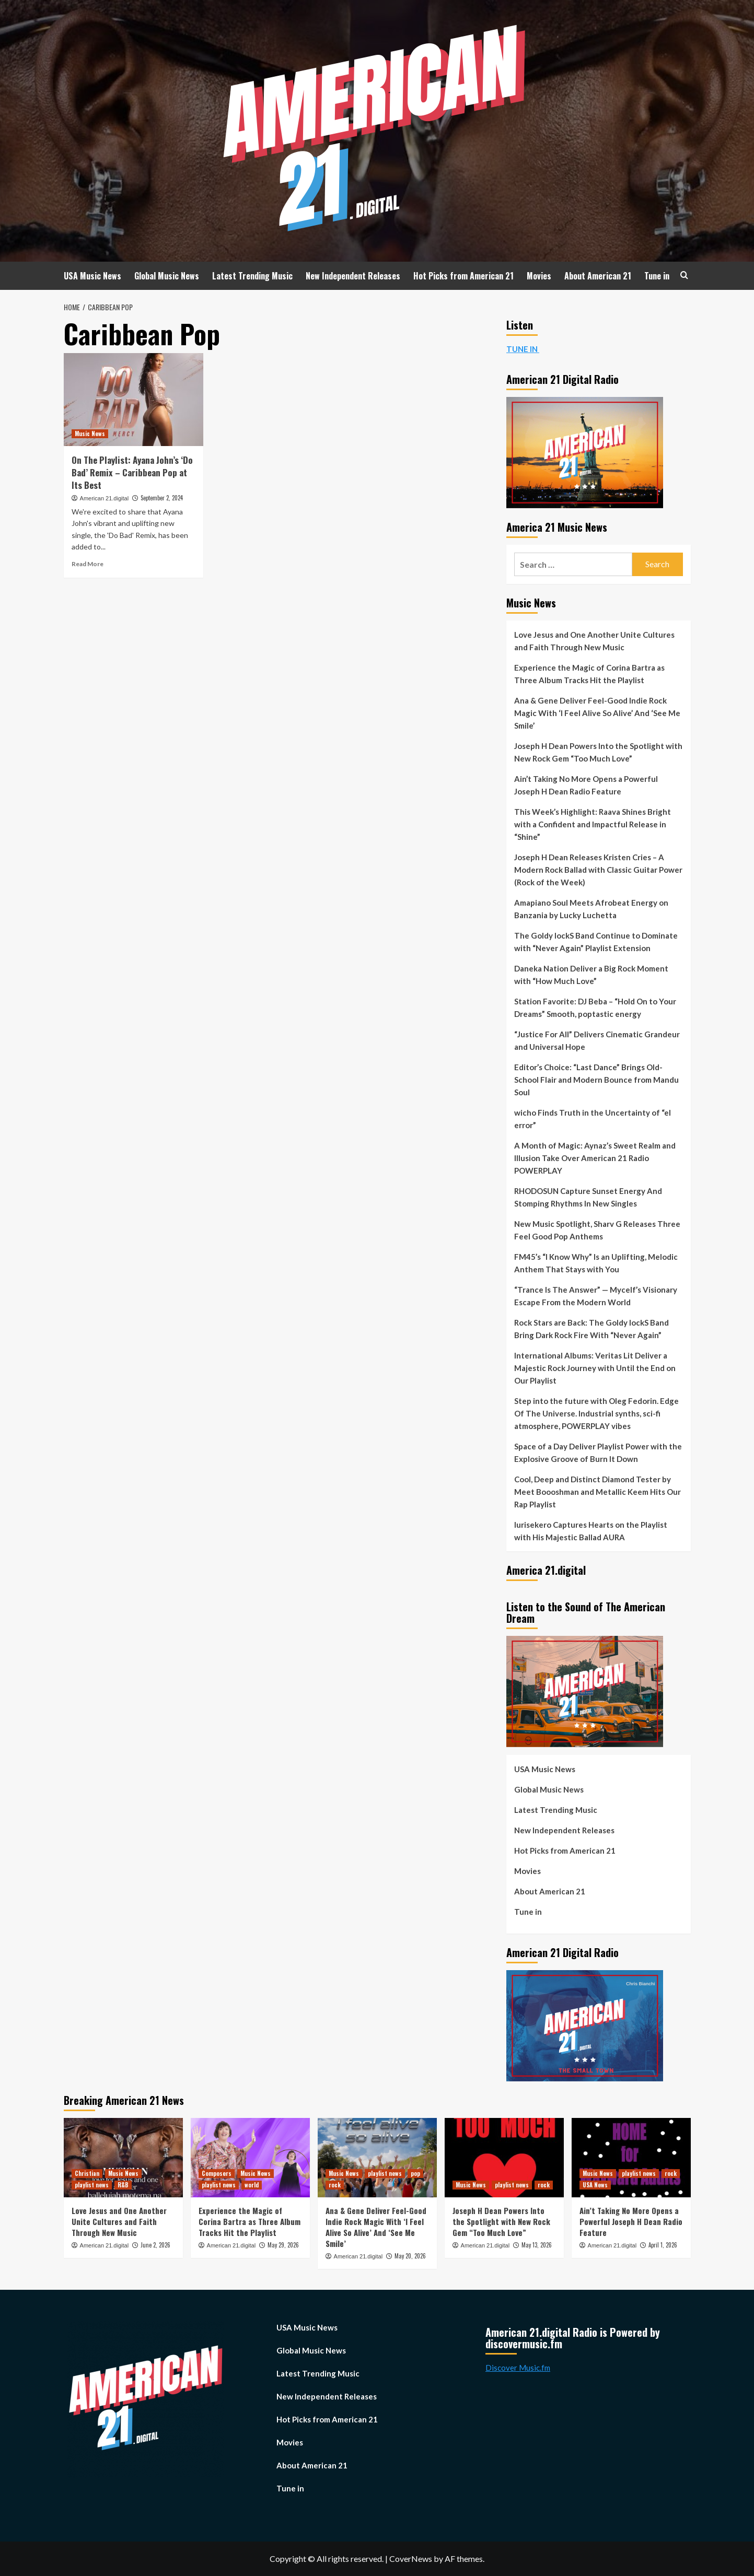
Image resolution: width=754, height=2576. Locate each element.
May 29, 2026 (283, 2245)
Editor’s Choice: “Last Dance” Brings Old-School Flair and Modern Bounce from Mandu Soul (596, 1079)
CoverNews (410, 2558)
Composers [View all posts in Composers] (216, 2173)
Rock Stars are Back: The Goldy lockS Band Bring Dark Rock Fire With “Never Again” (591, 1329)
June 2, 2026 (155, 2245)
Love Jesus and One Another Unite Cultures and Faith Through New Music (594, 641)
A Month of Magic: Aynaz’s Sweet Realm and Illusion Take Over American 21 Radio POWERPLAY (595, 1158)
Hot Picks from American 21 (463, 276)
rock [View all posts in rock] (335, 2185)
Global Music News (166, 276)
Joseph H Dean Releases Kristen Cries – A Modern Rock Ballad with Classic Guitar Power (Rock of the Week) (598, 869)
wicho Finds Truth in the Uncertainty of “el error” (592, 1119)
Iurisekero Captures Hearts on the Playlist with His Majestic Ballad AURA (590, 1531)
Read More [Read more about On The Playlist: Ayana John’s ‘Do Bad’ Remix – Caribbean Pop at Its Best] (87, 564)
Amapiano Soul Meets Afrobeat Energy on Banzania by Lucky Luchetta (591, 909)
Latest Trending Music (252, 276)
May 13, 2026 (536, 2245)
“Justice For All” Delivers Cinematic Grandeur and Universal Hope (597, 1040)
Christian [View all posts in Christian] (87, 2173)
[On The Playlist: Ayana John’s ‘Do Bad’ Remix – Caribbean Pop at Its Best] (133, 399)
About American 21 (597, 276)
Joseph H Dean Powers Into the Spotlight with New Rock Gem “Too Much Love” (598, 752)
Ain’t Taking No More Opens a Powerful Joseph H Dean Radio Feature (586, 785)
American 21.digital (104, 498)
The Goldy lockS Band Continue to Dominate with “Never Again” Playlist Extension (596, 942)
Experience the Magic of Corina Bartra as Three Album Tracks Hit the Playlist (589, 674)
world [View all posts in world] (252, 2185)
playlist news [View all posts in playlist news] (92, 2185)
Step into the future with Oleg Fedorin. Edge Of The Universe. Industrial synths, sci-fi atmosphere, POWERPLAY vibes (596, 1413)
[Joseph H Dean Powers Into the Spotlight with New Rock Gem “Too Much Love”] (504, 2157)
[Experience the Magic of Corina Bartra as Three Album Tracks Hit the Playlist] (250, 2157)
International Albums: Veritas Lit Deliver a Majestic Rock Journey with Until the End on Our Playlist (595, 1368)
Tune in (656, 276)
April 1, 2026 (662, 2245)
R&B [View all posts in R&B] (123, 2185)
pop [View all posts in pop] (415, 2173)
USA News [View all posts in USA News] (595, 2185)
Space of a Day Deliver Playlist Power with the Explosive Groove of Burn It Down (598, 1452)
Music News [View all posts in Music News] (90, 433)
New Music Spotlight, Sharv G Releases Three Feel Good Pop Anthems (597, 1230)
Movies (539, 276)
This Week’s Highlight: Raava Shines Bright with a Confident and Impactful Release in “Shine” (592, 824)
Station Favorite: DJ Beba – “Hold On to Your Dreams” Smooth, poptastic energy (595, 1007)
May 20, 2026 (410, 2256)
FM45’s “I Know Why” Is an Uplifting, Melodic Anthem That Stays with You (596, 1263)
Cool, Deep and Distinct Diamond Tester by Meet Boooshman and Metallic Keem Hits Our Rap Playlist (597, 1491)
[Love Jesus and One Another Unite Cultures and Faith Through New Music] (123, 2157)
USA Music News (92, 276)
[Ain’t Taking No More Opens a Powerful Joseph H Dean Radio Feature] (631, 2157)
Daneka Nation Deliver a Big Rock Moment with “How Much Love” (591, 975)
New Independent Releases (353, 276)
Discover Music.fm (517, 2367)
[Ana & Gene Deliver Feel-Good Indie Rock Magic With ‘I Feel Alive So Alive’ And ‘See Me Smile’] (377, 2157)
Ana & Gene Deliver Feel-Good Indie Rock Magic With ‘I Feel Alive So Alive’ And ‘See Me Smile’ (597, 713)
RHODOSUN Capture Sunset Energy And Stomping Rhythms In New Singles (588, 1197)
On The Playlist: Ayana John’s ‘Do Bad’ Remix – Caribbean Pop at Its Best (132, 472)
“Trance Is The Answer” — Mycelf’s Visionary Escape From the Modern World (595, 1296)
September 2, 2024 (162, 498)
